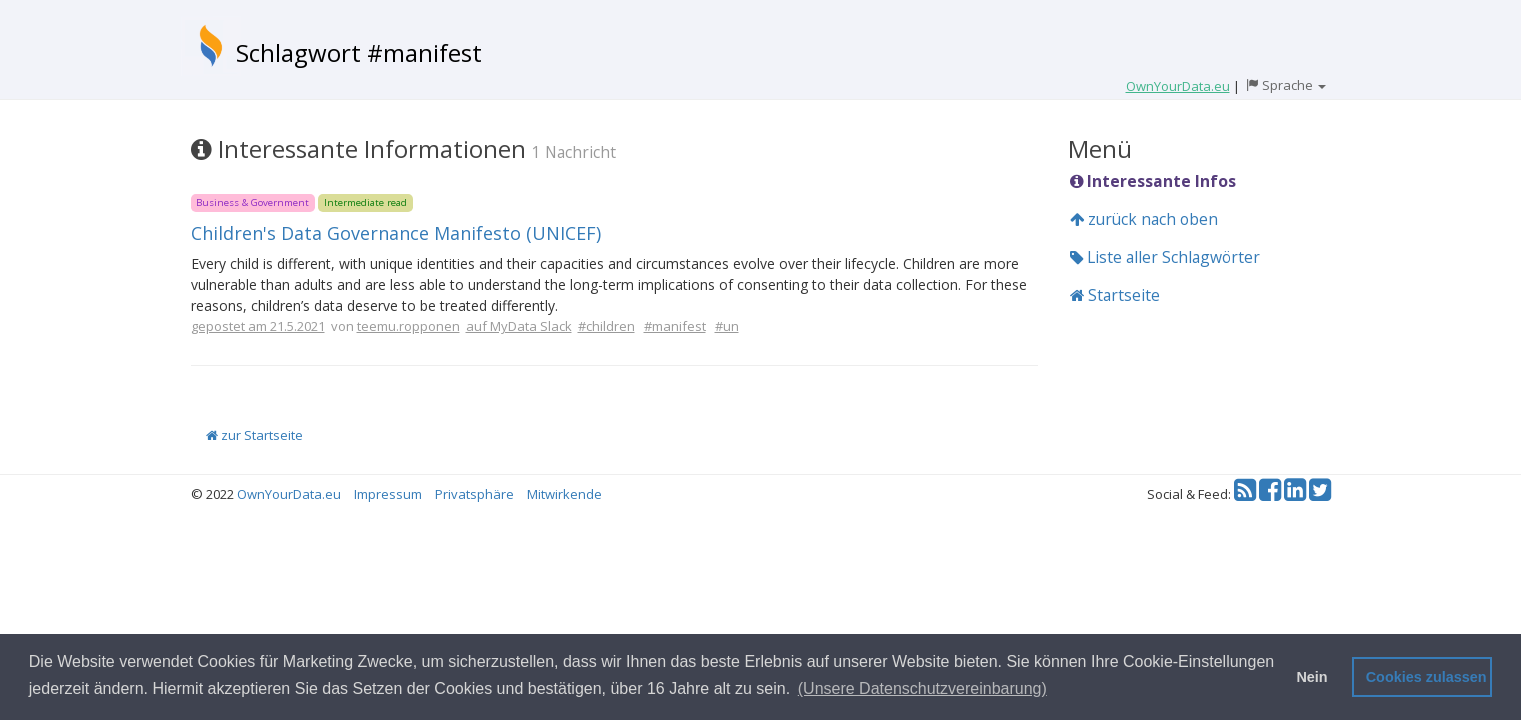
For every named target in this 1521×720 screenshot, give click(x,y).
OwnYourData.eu (289, 494)
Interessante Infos (1153, 181)
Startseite (1115, 295)
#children (606, 326)
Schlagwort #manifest (359, 52)
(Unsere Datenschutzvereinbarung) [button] (922, 688)
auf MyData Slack (519, 326)
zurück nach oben (1144, 219)
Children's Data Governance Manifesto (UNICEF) (396, 233)
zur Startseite (254, 435)
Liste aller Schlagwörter (1165, 257)
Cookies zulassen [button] (1426, 677)
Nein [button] (1311, 677)
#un (727, 326)
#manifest (675, 326)
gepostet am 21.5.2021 (258, 326)
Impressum (388, 494)
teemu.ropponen (408, 326)
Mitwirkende (564, 494)
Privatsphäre (474, 494)
